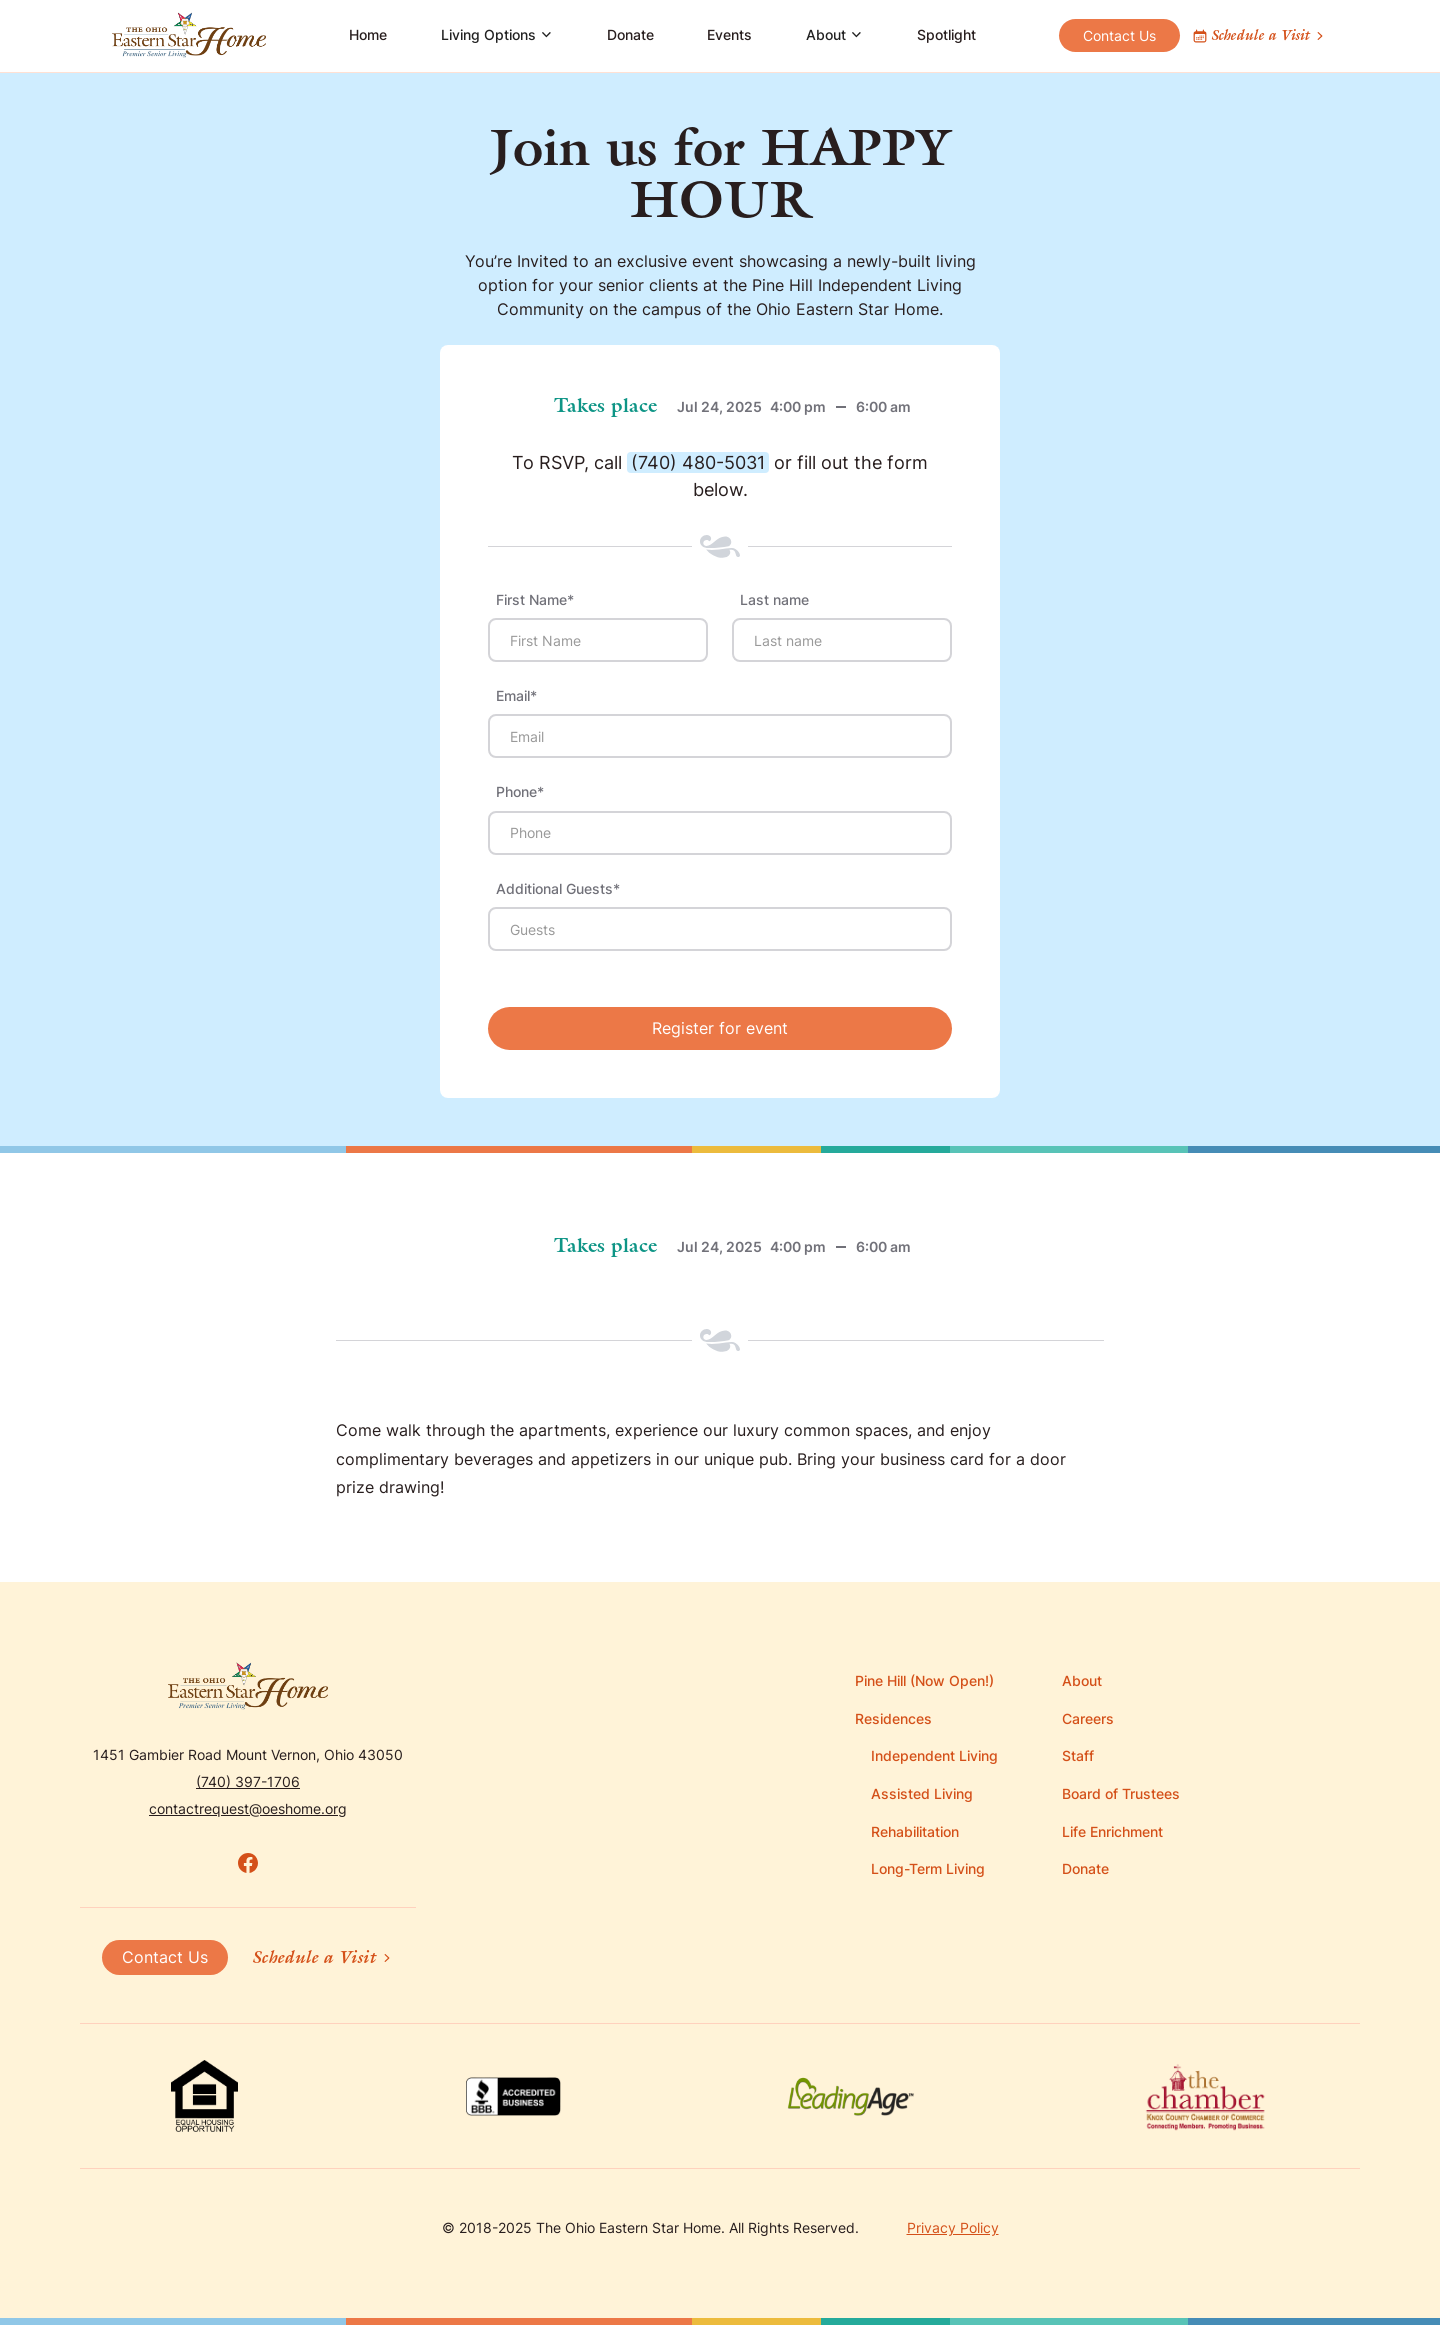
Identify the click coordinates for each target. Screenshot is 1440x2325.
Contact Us (1119, 35)
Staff (1078, 1755)
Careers (1088, 1718)
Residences (893, 1718)
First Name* (535, 600)
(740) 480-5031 (698, 462)
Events (729, 34)
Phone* (520, 792)
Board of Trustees (1121, 1793)
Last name (774, 600)
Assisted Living (922, 1793)
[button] (497, 36)
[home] (189, 36)
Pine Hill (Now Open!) (924, 1680)
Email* (516, 696)
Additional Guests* (558, 889)
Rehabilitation (915, 1831)
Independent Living (934, 1755)
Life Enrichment (1112, 1831)
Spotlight (946, 34)
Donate (630, 34)
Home (368, 34)
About (1082, 1680)
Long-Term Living (928, 1868)
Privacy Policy (953, 2227)
